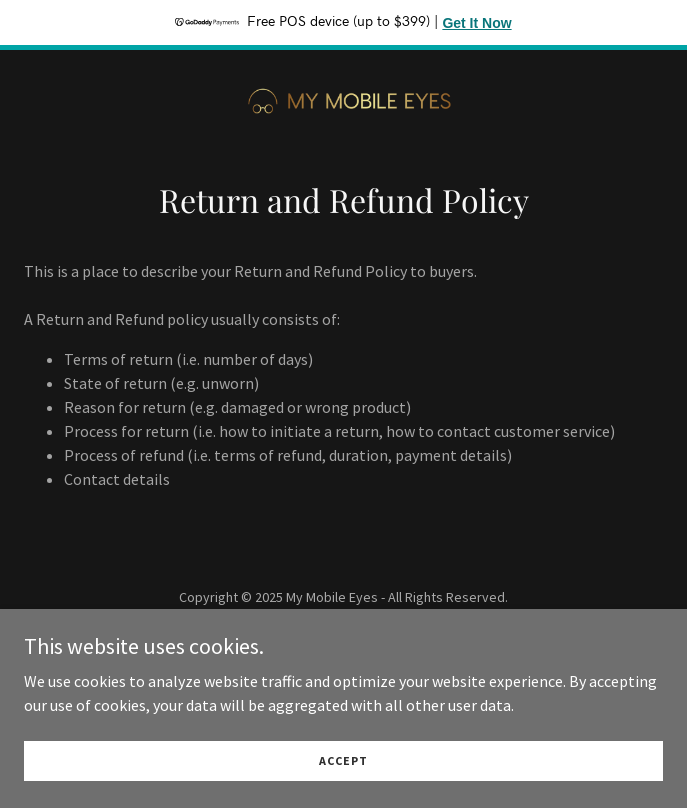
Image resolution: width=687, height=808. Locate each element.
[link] (344, 95)
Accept (343, 774)
